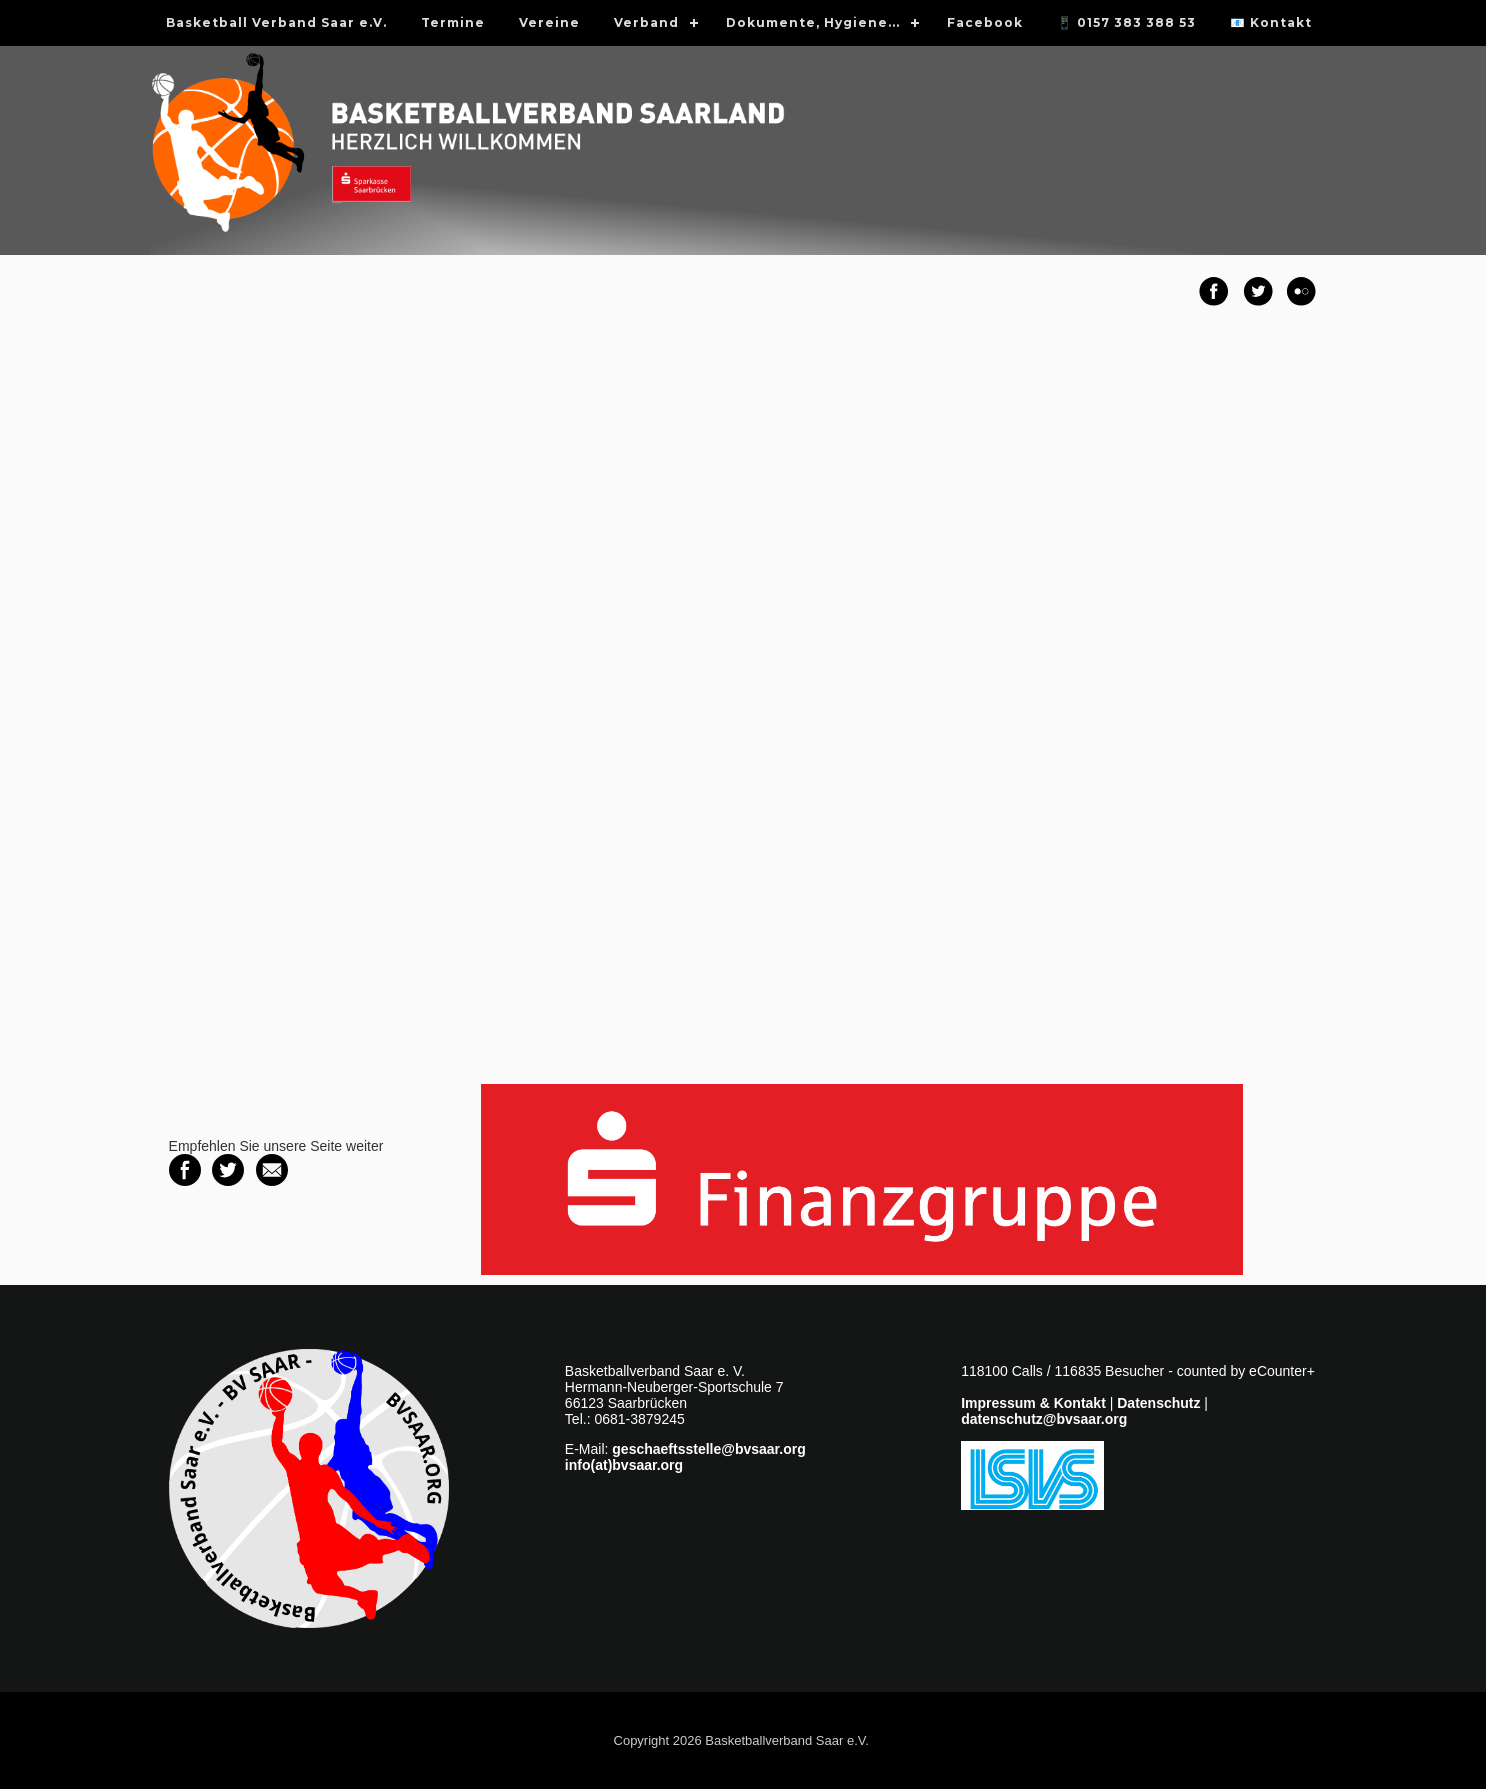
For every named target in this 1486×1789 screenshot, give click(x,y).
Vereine (549, 22)
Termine (453, 22)
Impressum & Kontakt (1033, 1403)
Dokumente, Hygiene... (813, 22)
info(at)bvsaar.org (624, 1465)
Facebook (985, 22)
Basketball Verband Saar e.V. (276, 22)
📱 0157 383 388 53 (1126, 22)
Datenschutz (1158, 1403)
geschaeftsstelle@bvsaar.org (708, 1449)
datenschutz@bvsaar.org (1044, 1419)
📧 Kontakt (1271, 22)
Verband (646, 22)
